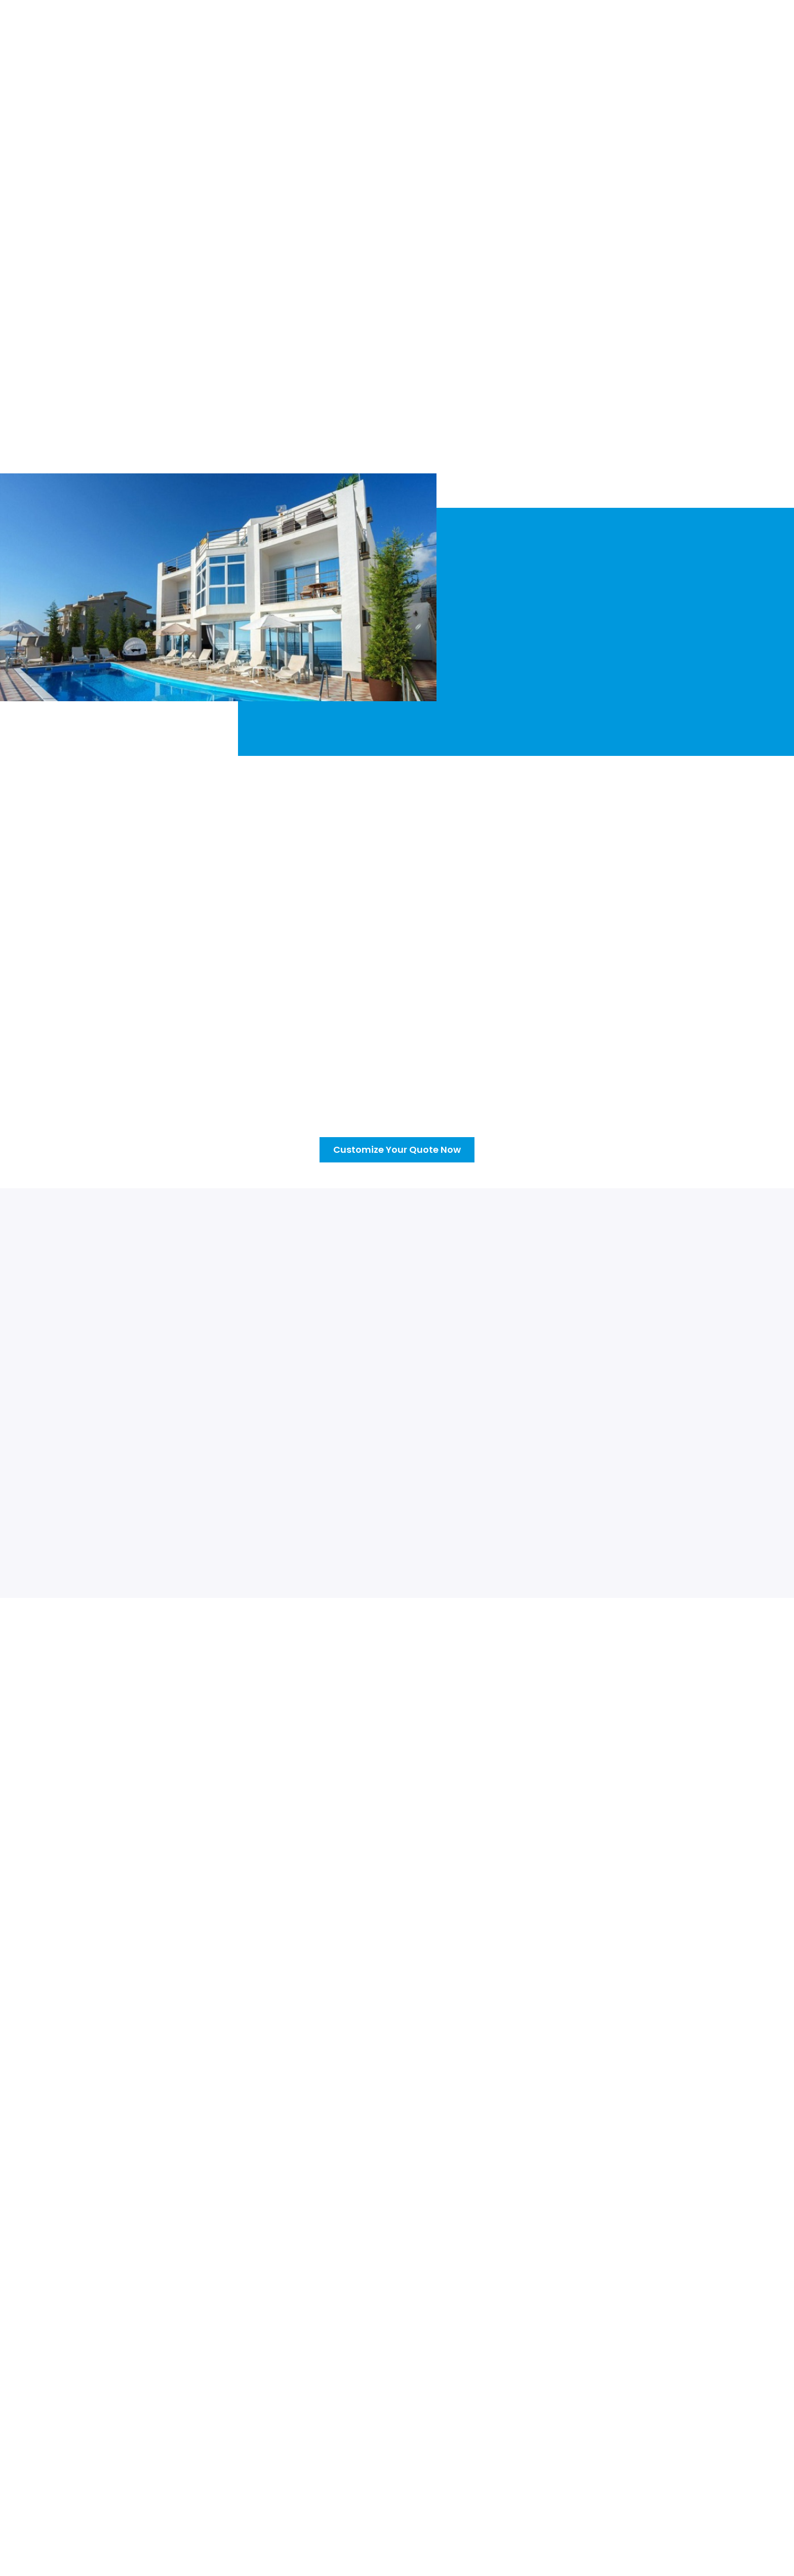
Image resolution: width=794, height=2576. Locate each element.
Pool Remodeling (446, 2487)
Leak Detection (443, 2509)
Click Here (143, 1934)
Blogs (534, 29)
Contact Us (584, 29)
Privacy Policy (360, 2569)
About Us (244, 29)
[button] (302, 29)
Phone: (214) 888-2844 (629, 2468)
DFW (595, 2444)
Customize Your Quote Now (144, 379)
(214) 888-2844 (719, 21)
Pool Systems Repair (453, 2466)
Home (199, 29)
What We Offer (371, 29)
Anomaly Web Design (559, 2569)
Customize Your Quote (462, 29)
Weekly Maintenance (453, 2444)
